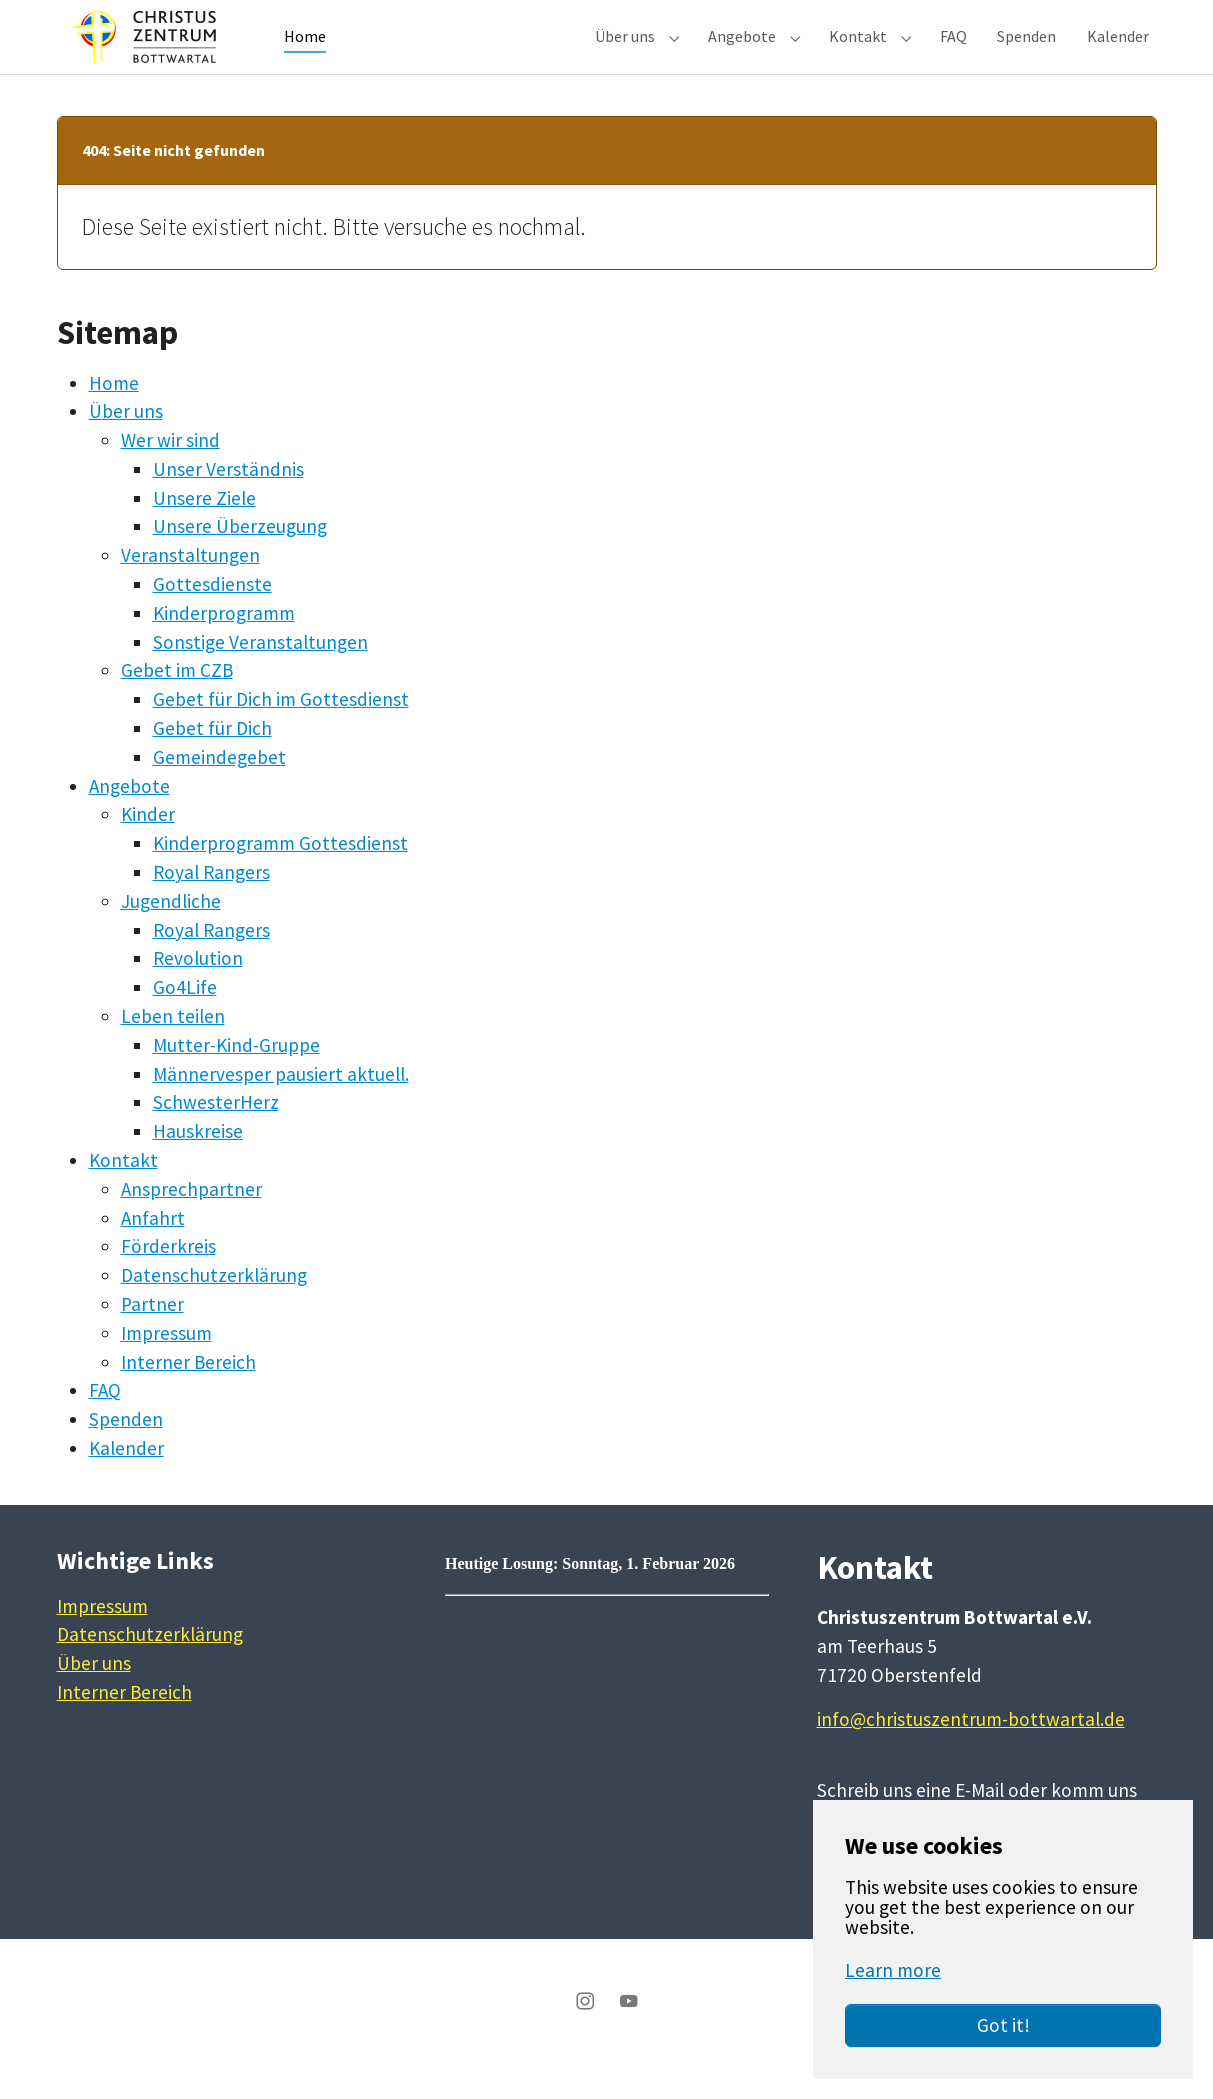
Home (114, 418)
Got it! (1003, 2025)
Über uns (126, 447)
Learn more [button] (893, 1970)
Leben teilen (173, 1052)
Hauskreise (198, 1167)
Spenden (126, 1455)
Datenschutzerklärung (214, 1311)
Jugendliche (171, 937)
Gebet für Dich (212, 764)
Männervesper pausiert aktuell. (281, 1110)
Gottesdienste (212, 620)
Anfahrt (153, 1254)
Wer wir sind (170, 476)
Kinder (148, 850)
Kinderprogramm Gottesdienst (280, 879)
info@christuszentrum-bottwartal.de (971, 1755)
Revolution (198, 994)
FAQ (105, 1426)
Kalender (126, 1484)
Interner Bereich (188, 1398)
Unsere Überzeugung (240, 562)
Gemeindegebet (219, 793)
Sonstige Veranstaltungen (260, 678)
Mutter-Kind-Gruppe (236, 1081)
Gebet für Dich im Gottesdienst (281, 735)
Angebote (129, 822)
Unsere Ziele (204, 534)
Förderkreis (168, 1282)
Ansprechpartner (191, 1225)
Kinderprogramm (224, 649)
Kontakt (123, 1196)
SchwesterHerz (216, 1138)
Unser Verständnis (228, 505)
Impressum (166, 1369)
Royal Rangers (211, 908)
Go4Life (185, 1023)
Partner (152, 1340)
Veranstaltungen (190, 591)
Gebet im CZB (177, 706)
